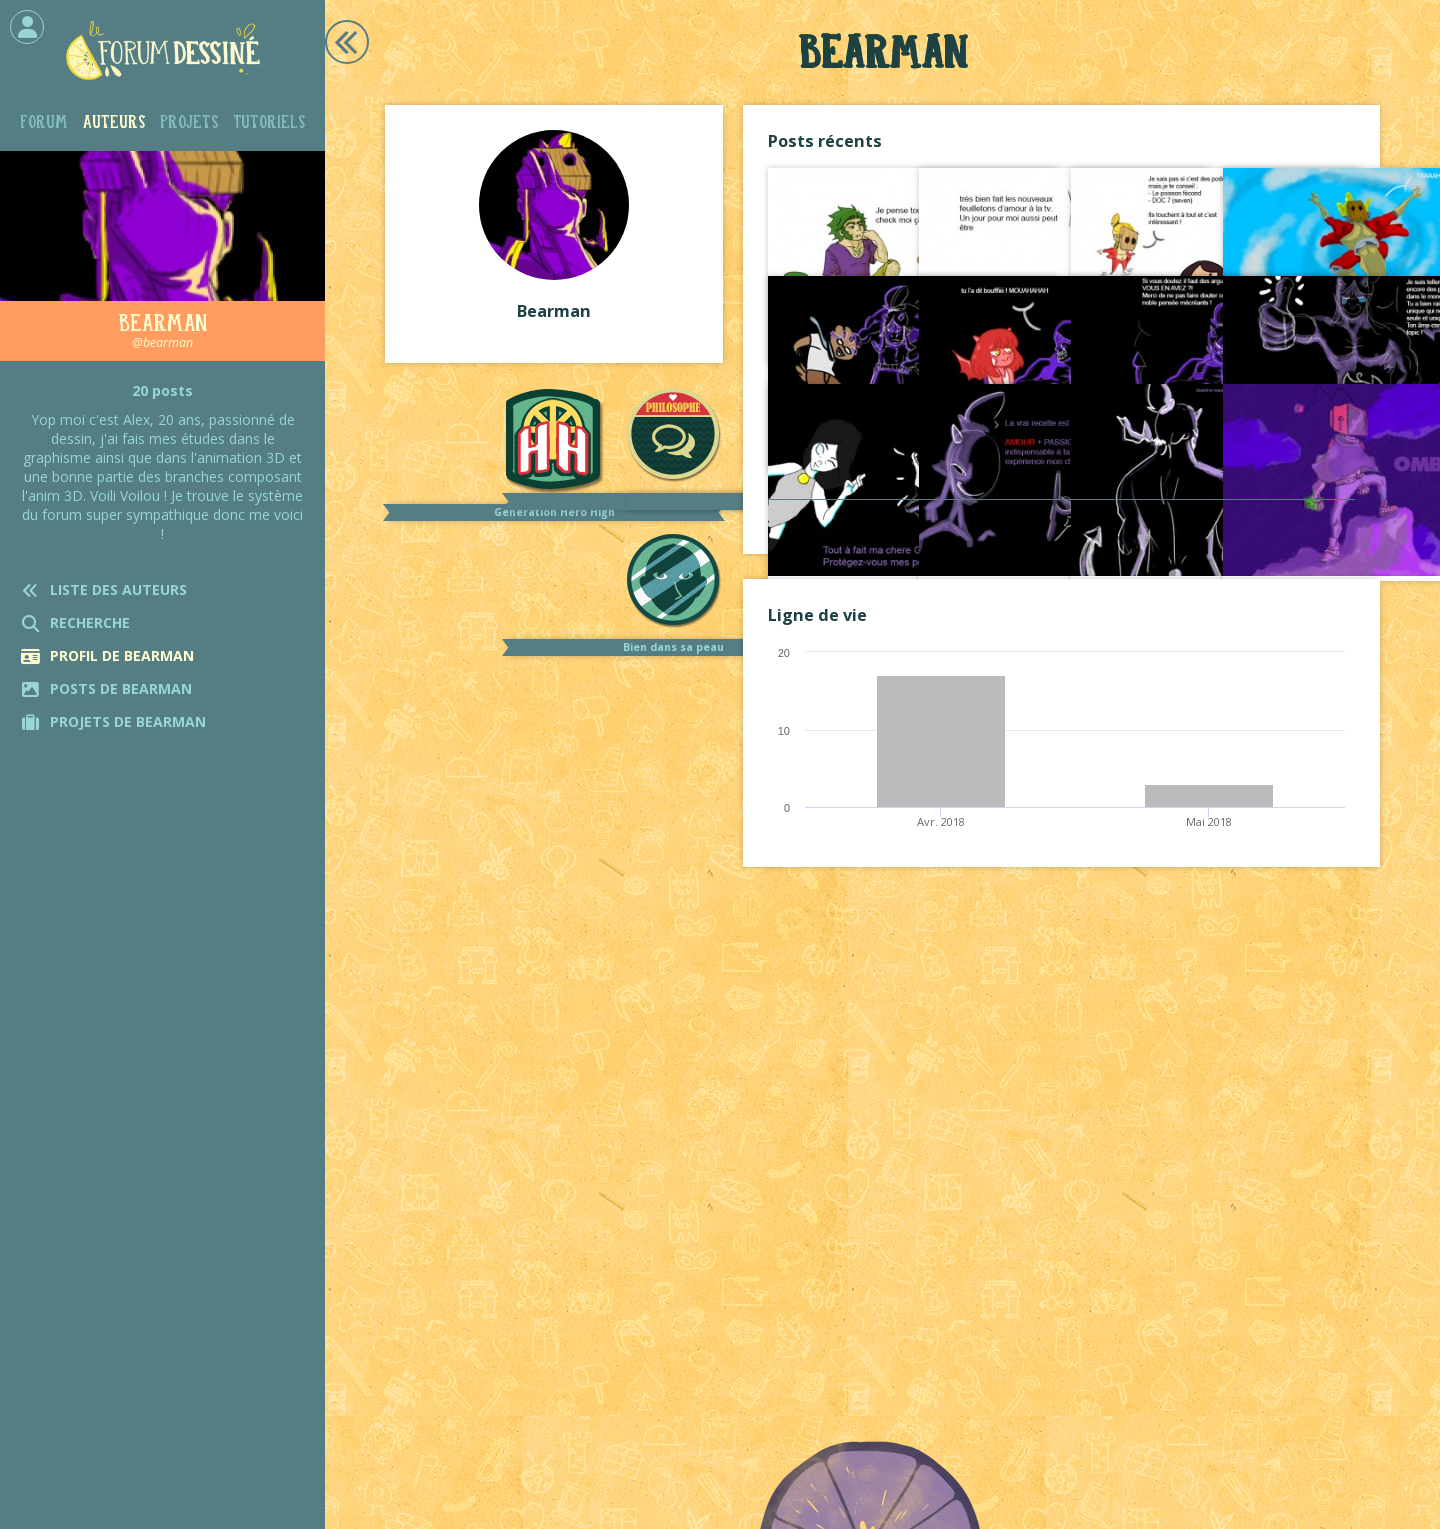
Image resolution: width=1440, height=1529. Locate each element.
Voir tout (1062, 519)
